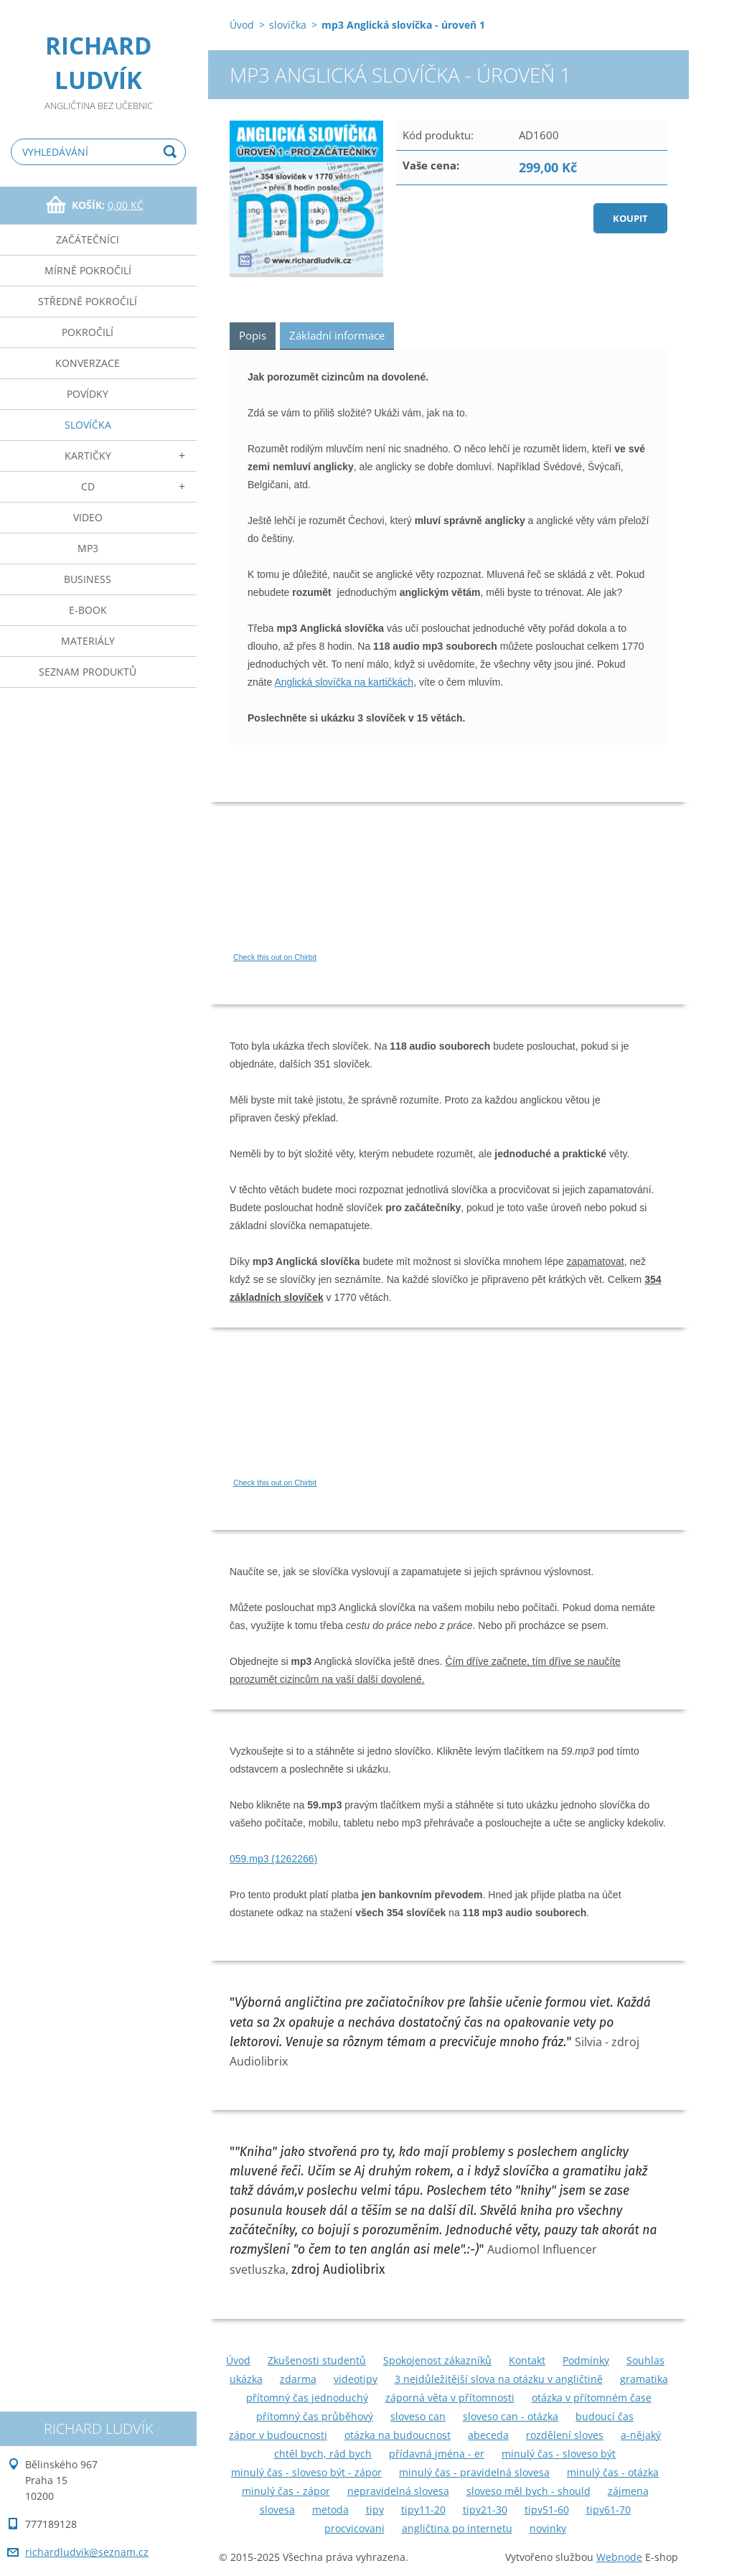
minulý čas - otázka (613, 2472)
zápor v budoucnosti (278, 2435)
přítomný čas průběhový (314, 2416)
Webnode (619, 2557)
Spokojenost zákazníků (437, 2360)
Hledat (172, 152)
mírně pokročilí (87, 270)
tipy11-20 (423, 2509)
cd (88, 486)
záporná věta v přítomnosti (450, 2397)
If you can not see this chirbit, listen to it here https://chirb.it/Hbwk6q (366, 1413)
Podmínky (586, 2360)
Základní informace (337, 335)
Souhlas (645, 2360)
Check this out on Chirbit (274, 957)
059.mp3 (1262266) (273, 1859)
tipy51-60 (547, 2509)
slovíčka (88, 424)
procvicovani (354, 2528)
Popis (252, 335)
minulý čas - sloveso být (559, 2453)
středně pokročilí (87, 301)
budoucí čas (604, 2416)
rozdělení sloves (564, 2435)
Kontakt (527, 2360)
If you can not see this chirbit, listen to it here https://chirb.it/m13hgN (366, 888)
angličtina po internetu (457, 2528)
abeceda (488, 2435)
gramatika (644, 2379)
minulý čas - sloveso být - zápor (306, 2472)
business (87, 579)
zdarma (298, 2379)
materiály (88, 641)
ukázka (246, 2379)
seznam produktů (87, 671)
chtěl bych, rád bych (323, 2453)
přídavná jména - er (436, 2453)
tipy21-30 (485, 2509)
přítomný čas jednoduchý (307, 2397)
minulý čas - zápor (286, 2491)
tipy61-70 (608, 2509)
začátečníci (87, 239)
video (88, 517)
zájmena (628, 2491)
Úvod (242, 25)
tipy (375, 2509)
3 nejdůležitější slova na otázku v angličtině (499, 2379)
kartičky (88, 455)
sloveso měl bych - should (528, 2491)
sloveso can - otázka (510, 2416)
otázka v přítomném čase (592, 2397)
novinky (548, 2528)
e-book (88, 610)
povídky (87, 394)
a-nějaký (641, 2435)
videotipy (355, 2379)
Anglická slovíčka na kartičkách (343, 682)
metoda (330, 2509)
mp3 (87, 548)
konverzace (87, 363)
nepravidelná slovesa (398, 2491)
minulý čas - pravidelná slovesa (474, 2472)
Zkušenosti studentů (317, 2360)
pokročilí (87, 332)
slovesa (277, 2509)
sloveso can (418, 2416)
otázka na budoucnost (397, 2435)
